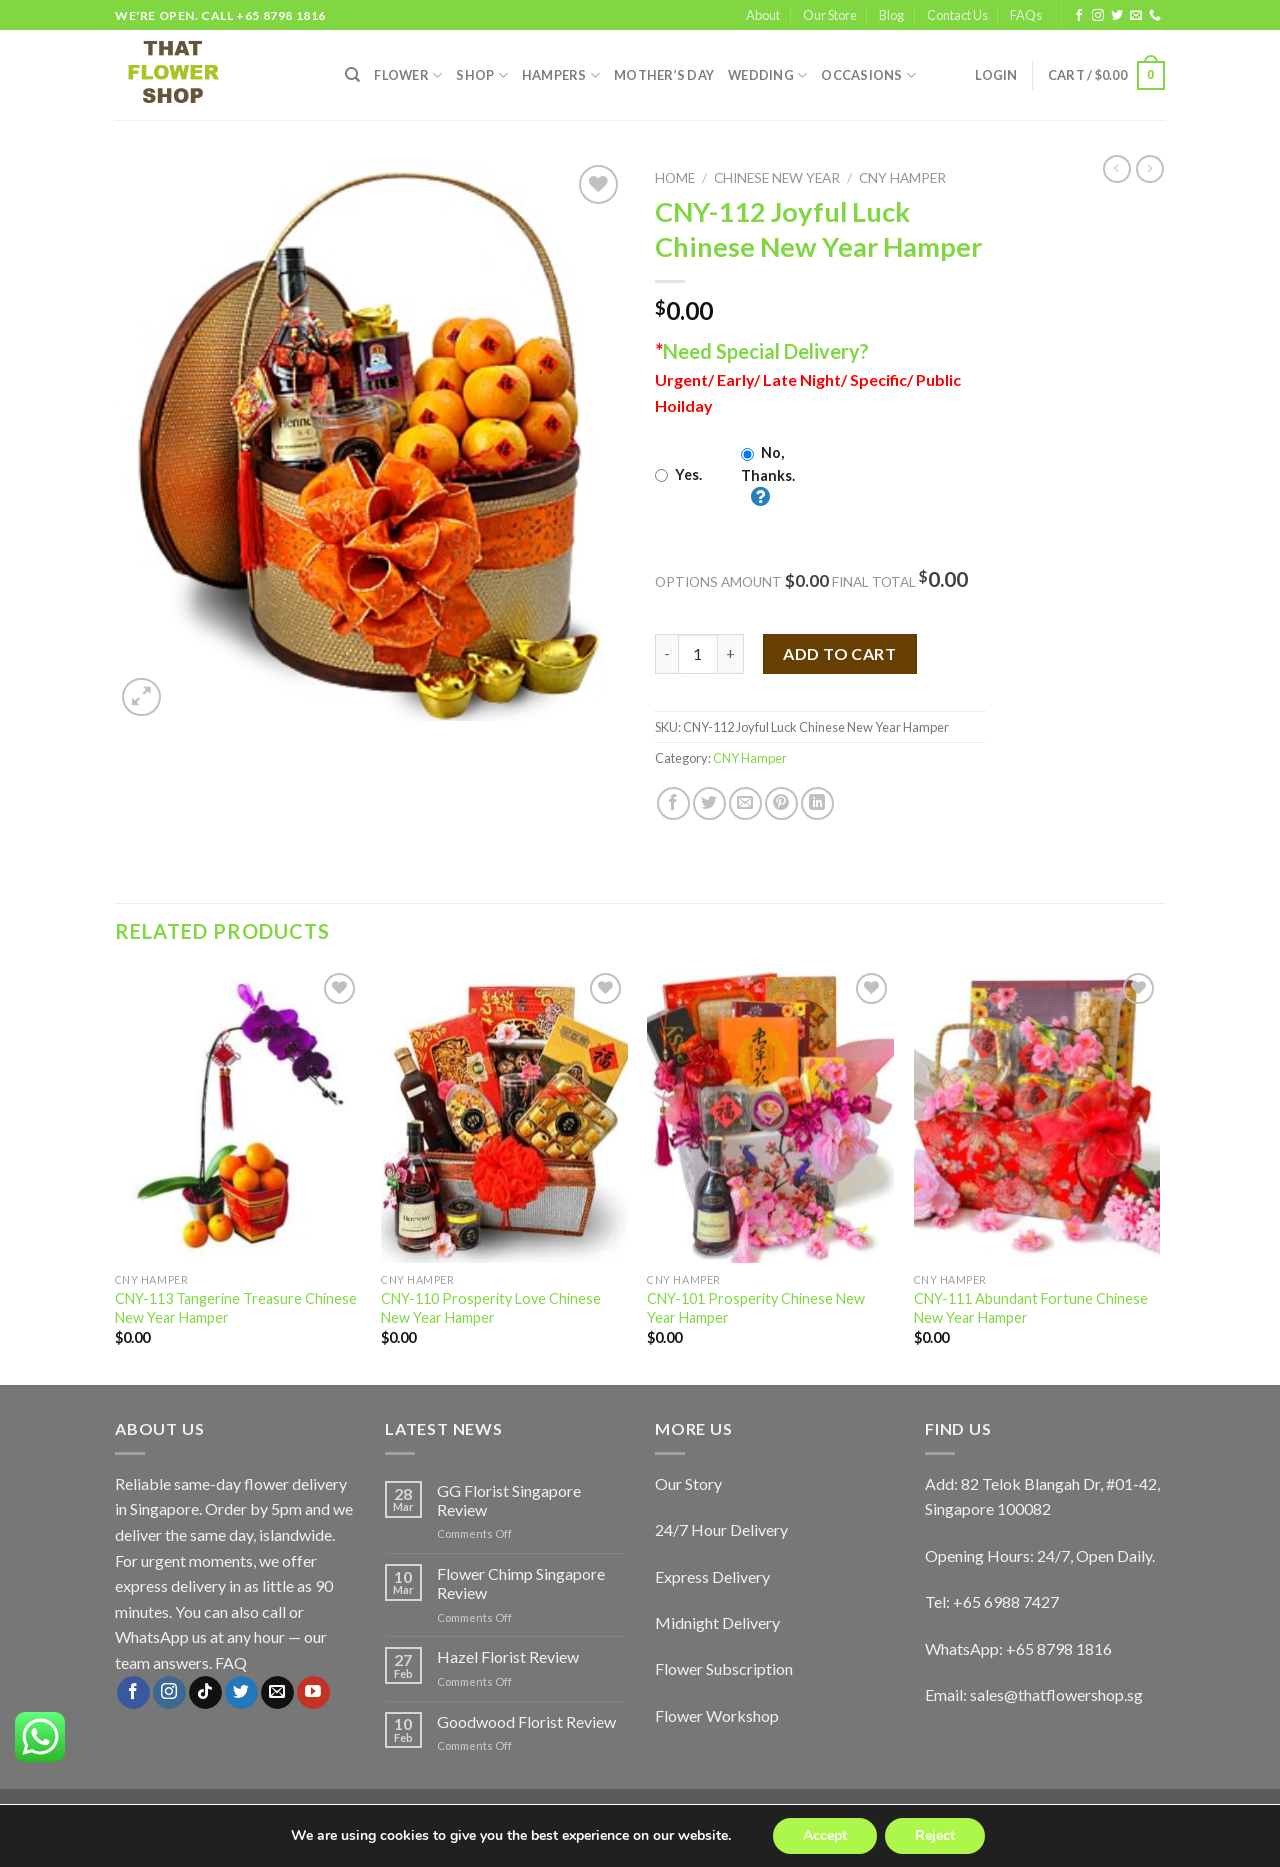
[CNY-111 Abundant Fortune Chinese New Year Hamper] (1037, 1116)
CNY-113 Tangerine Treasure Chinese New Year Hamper (236, 1308)
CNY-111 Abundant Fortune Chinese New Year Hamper (1031, 1308)
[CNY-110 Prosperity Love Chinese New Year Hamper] (504, 1116)
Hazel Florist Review (508, 1656)
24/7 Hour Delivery (721, 1529)
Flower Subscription (724, 1668)
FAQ (231, 1662)
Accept (825, 1835)
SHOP (481, 75)
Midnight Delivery (717, 1622)
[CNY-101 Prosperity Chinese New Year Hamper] (770, 1116)
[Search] (352, 75)
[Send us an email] (1136, 16)
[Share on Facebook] (673, 803)
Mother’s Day (664, 75)
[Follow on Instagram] (1098, 16)
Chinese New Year (777, 178)
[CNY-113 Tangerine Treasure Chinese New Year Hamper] (238, 1116)
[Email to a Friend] (745, 803)
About (763, 15)
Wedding (767, 75)
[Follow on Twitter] (1117, 16)
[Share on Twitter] (709, 803)
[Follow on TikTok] (205, 1693)
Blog (891, 15)
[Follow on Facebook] (1079, 16)
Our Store (830, 15)
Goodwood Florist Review (526, 1721)
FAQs (1026, 15)
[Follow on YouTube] (313, 1693)
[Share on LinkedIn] (817, 803)
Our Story (688, 1483)
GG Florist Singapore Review (509, 1500)
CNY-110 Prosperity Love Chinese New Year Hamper (491, 1308)
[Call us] (1155, 16)
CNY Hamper (902, 178)
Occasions (868, 75)
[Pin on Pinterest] (781, 803)
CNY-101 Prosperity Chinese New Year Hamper (756, 1308)
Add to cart (839, 653)
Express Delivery (712, 1576)
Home (675, 178)
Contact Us (957, 15)
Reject (935, 1835)
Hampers (561, 75)
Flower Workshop (717, 1715)
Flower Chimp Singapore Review (521, 1583)
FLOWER (408, 75)
